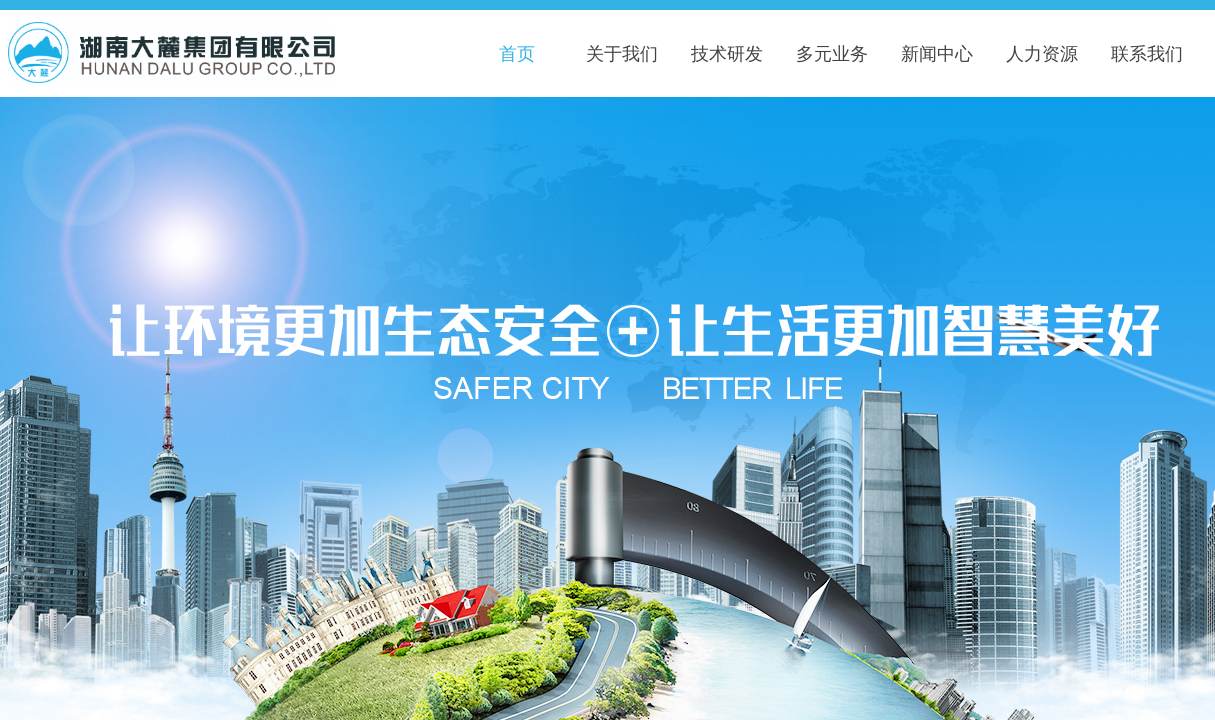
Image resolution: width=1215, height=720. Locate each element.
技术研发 (727, 54)
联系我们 (1147, 54)
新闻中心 (937, 54)
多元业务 (832, 54)
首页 (517, 54)
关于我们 (622, 54)
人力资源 (1042, 54)
